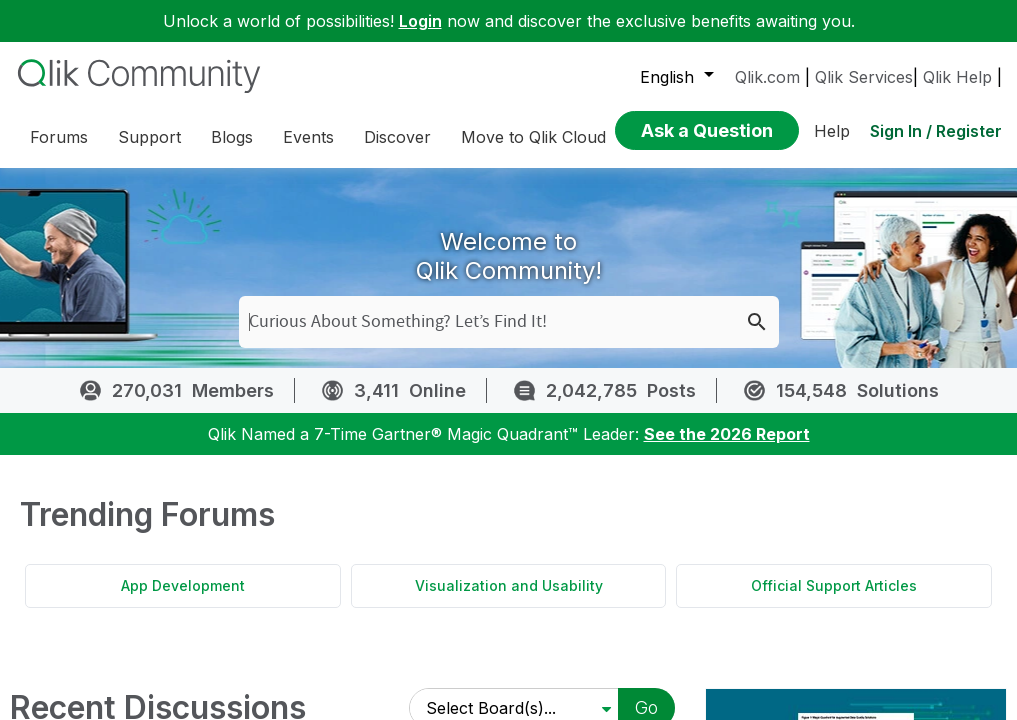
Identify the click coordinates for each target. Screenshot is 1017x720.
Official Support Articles (834, 585)
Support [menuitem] (149, 137)
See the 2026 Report (727, 434)
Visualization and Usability (509, 585)
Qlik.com (767, 77)
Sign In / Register (936, 131)
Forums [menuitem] (59, 137)
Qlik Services (864, 77)
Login (420, 21)
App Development (183, 585)
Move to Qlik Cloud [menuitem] (533, 137)
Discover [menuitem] (397, 137)
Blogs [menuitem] (232, 137)
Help (832, 131)
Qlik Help (957, 77)
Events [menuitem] (308, 137)
